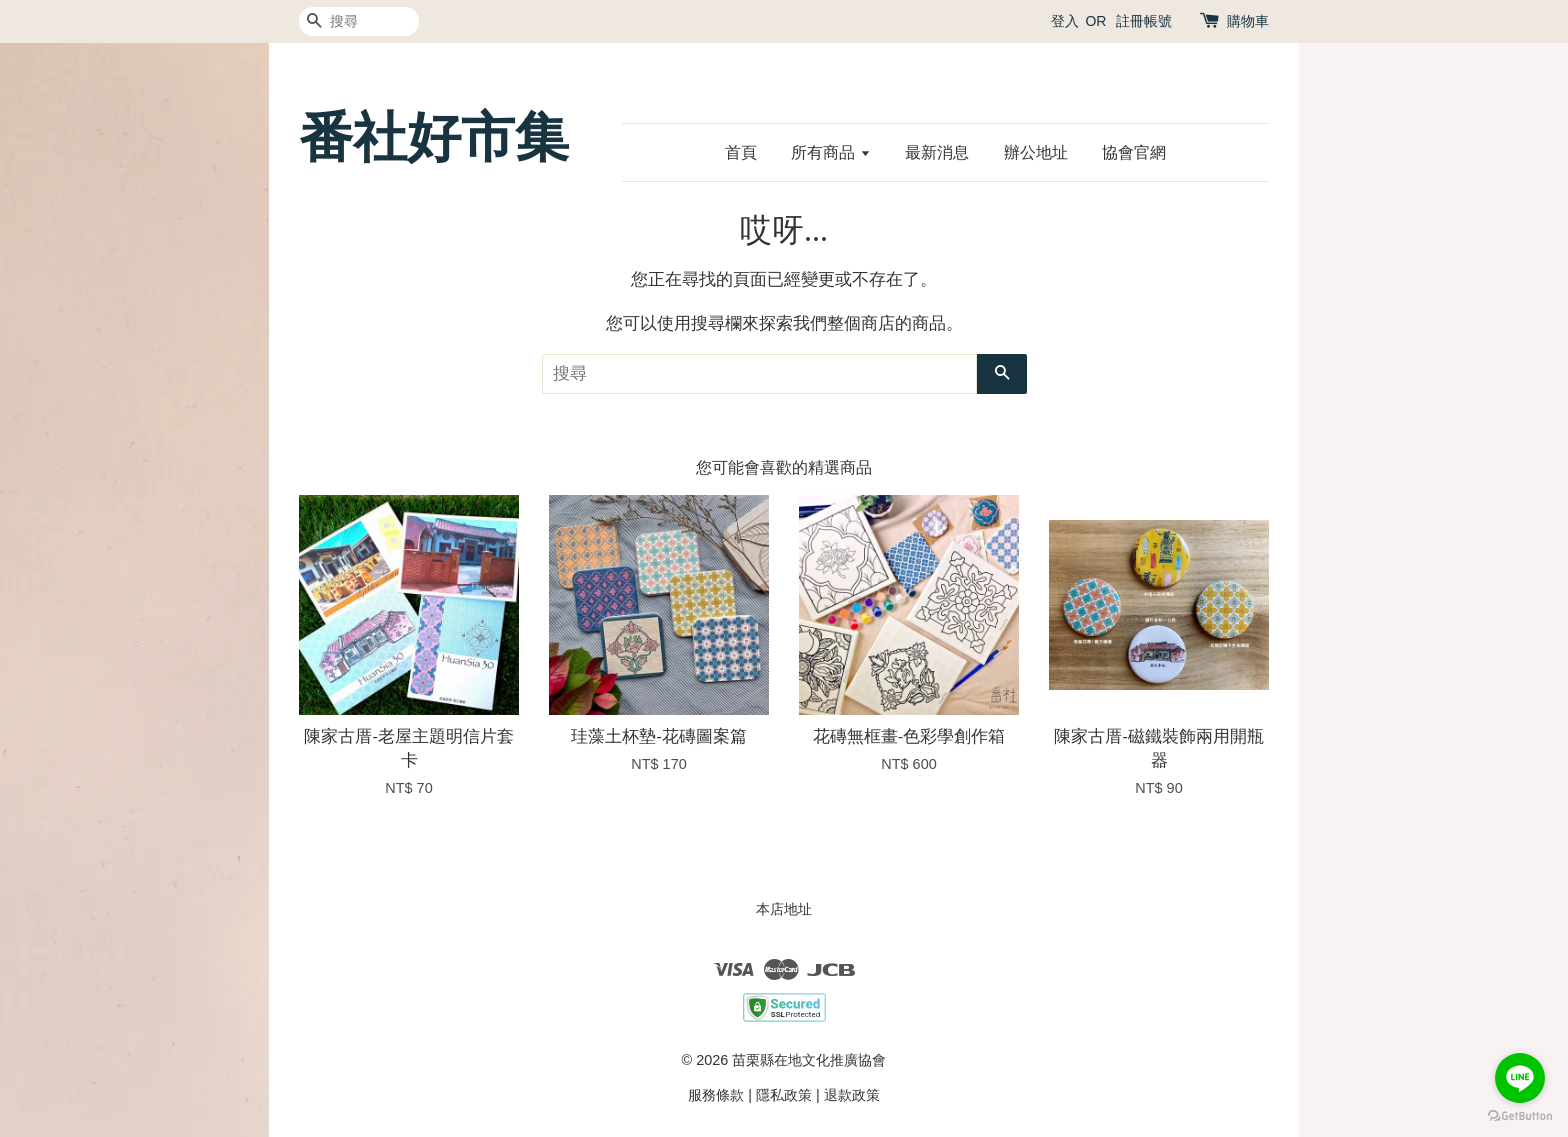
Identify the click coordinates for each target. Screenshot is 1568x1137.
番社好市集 (434, 137)
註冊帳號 (1144, 21)
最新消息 (937, 152)
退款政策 (852, 1095)
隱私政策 (784, 1095)
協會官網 (1134, 152)
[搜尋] (359, 21)
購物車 (1248, 21)
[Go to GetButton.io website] (1520, 1116)
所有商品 (830, 152)
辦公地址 (1036, 152)
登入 (1065, 21)
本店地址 (784, 909)
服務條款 (716, 1095)
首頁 (741, 152)
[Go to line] (1520, 1078)
